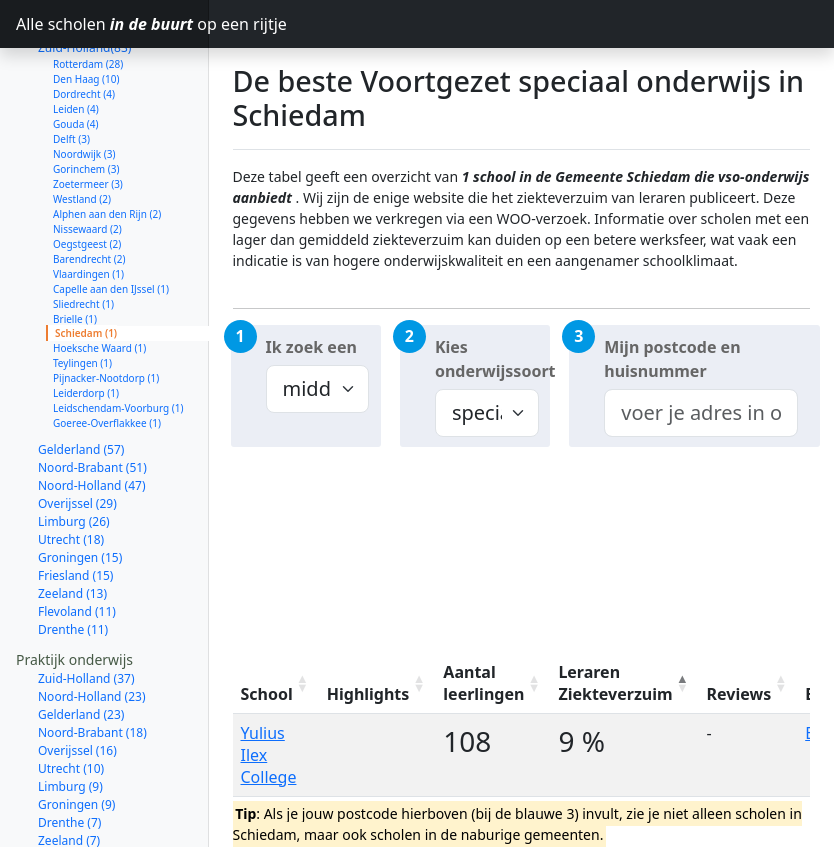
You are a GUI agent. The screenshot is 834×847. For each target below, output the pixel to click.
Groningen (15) (80, 486)
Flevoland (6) (73, 787)
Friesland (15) (75, 504)
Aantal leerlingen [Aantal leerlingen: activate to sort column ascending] (483, 683)
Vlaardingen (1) (88, 203)
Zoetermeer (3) (88, 113)
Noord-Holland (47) (92, 414)
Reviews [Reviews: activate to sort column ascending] (739, 694)
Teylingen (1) (82, 292)
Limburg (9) (70, 715)
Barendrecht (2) (89, 188)
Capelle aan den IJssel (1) (111, 218)
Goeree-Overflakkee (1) (107, 352)
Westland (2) (82, 128)
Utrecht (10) (71, 697)
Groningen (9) (76, 733)
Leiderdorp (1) (86, 322)
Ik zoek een (311, 347)
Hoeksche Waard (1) (99, 277)
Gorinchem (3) (86, 98)
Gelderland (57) (81, 378)
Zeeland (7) (69, 769)
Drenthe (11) (73, 558)
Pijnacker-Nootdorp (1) (106, 307)
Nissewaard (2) (87, 158)
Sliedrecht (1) (83, 233)
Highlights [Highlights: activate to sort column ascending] (368, 694)
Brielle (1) (75, 248)
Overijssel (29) (77, 432)
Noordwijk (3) (84, 83)
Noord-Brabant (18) (92, 661)
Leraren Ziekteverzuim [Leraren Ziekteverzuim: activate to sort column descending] (615, 683)
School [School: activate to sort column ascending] (267, 694)
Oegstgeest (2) (87, 173)
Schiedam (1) (86, 262)
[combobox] (701, 413)
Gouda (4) (76, 53)
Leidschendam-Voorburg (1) (118, 337)
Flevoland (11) (77, 540)
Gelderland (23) (81, 643)
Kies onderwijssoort (492, 359)
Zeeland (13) (72, 522)
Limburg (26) (74, 450)
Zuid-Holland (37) (86, 607)
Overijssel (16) (77, 679)
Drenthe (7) (69, 751)
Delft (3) (71, 68)
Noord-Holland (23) (92, 625)
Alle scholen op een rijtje (112, 24)
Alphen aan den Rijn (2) (107, 143)
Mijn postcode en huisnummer (672, 359)
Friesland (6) (72, 805)
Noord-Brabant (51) (92, 396)
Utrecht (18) (71, 468)
